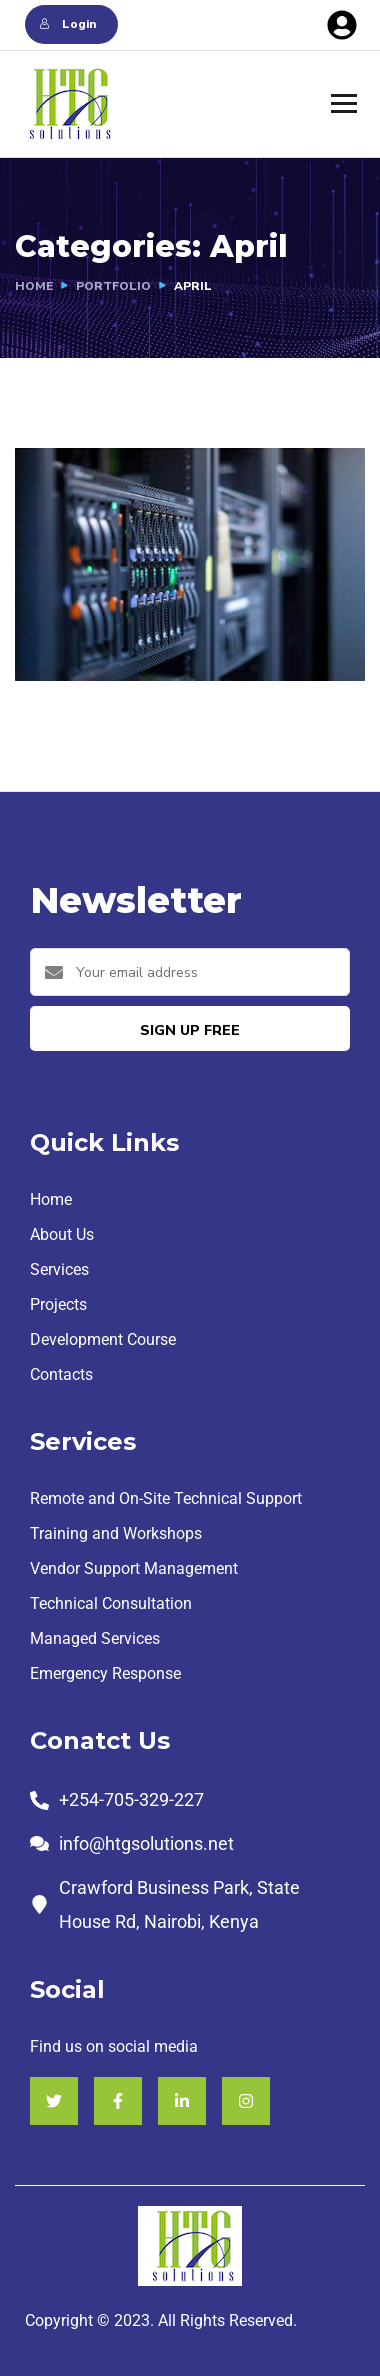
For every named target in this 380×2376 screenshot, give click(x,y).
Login (66, 24)
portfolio (113, 286)
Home (34, 286)
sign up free (190, 1030)
